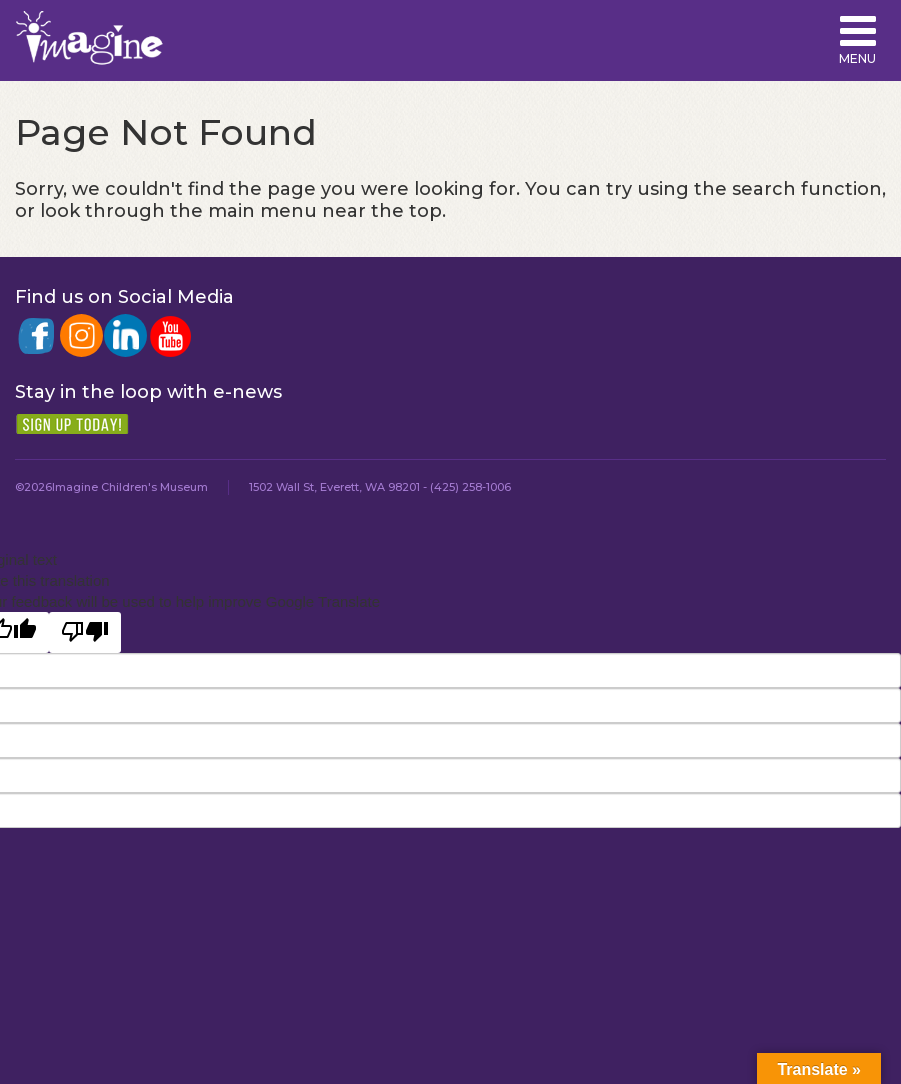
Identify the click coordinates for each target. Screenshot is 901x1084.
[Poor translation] (85, 632)
